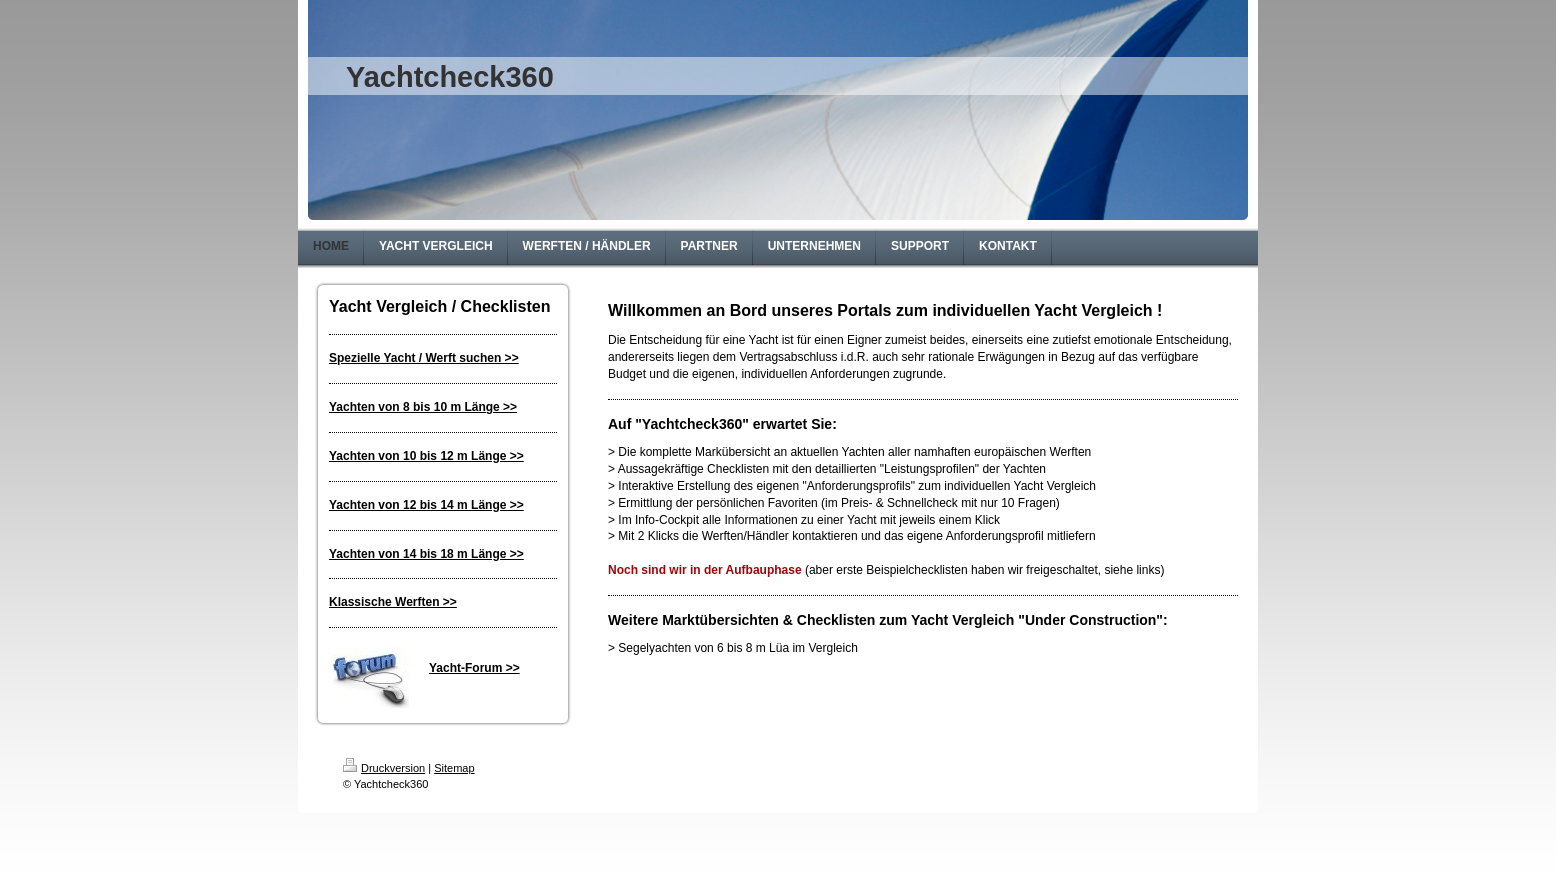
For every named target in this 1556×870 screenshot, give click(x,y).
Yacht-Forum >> (474, 668)
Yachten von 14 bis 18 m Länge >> (426, 554)
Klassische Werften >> (393, 602)
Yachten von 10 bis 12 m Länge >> (426, 456)
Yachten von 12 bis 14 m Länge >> (426, 505)
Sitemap (454, 768)
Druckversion (384, 768)
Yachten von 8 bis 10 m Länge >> (423, 407)
